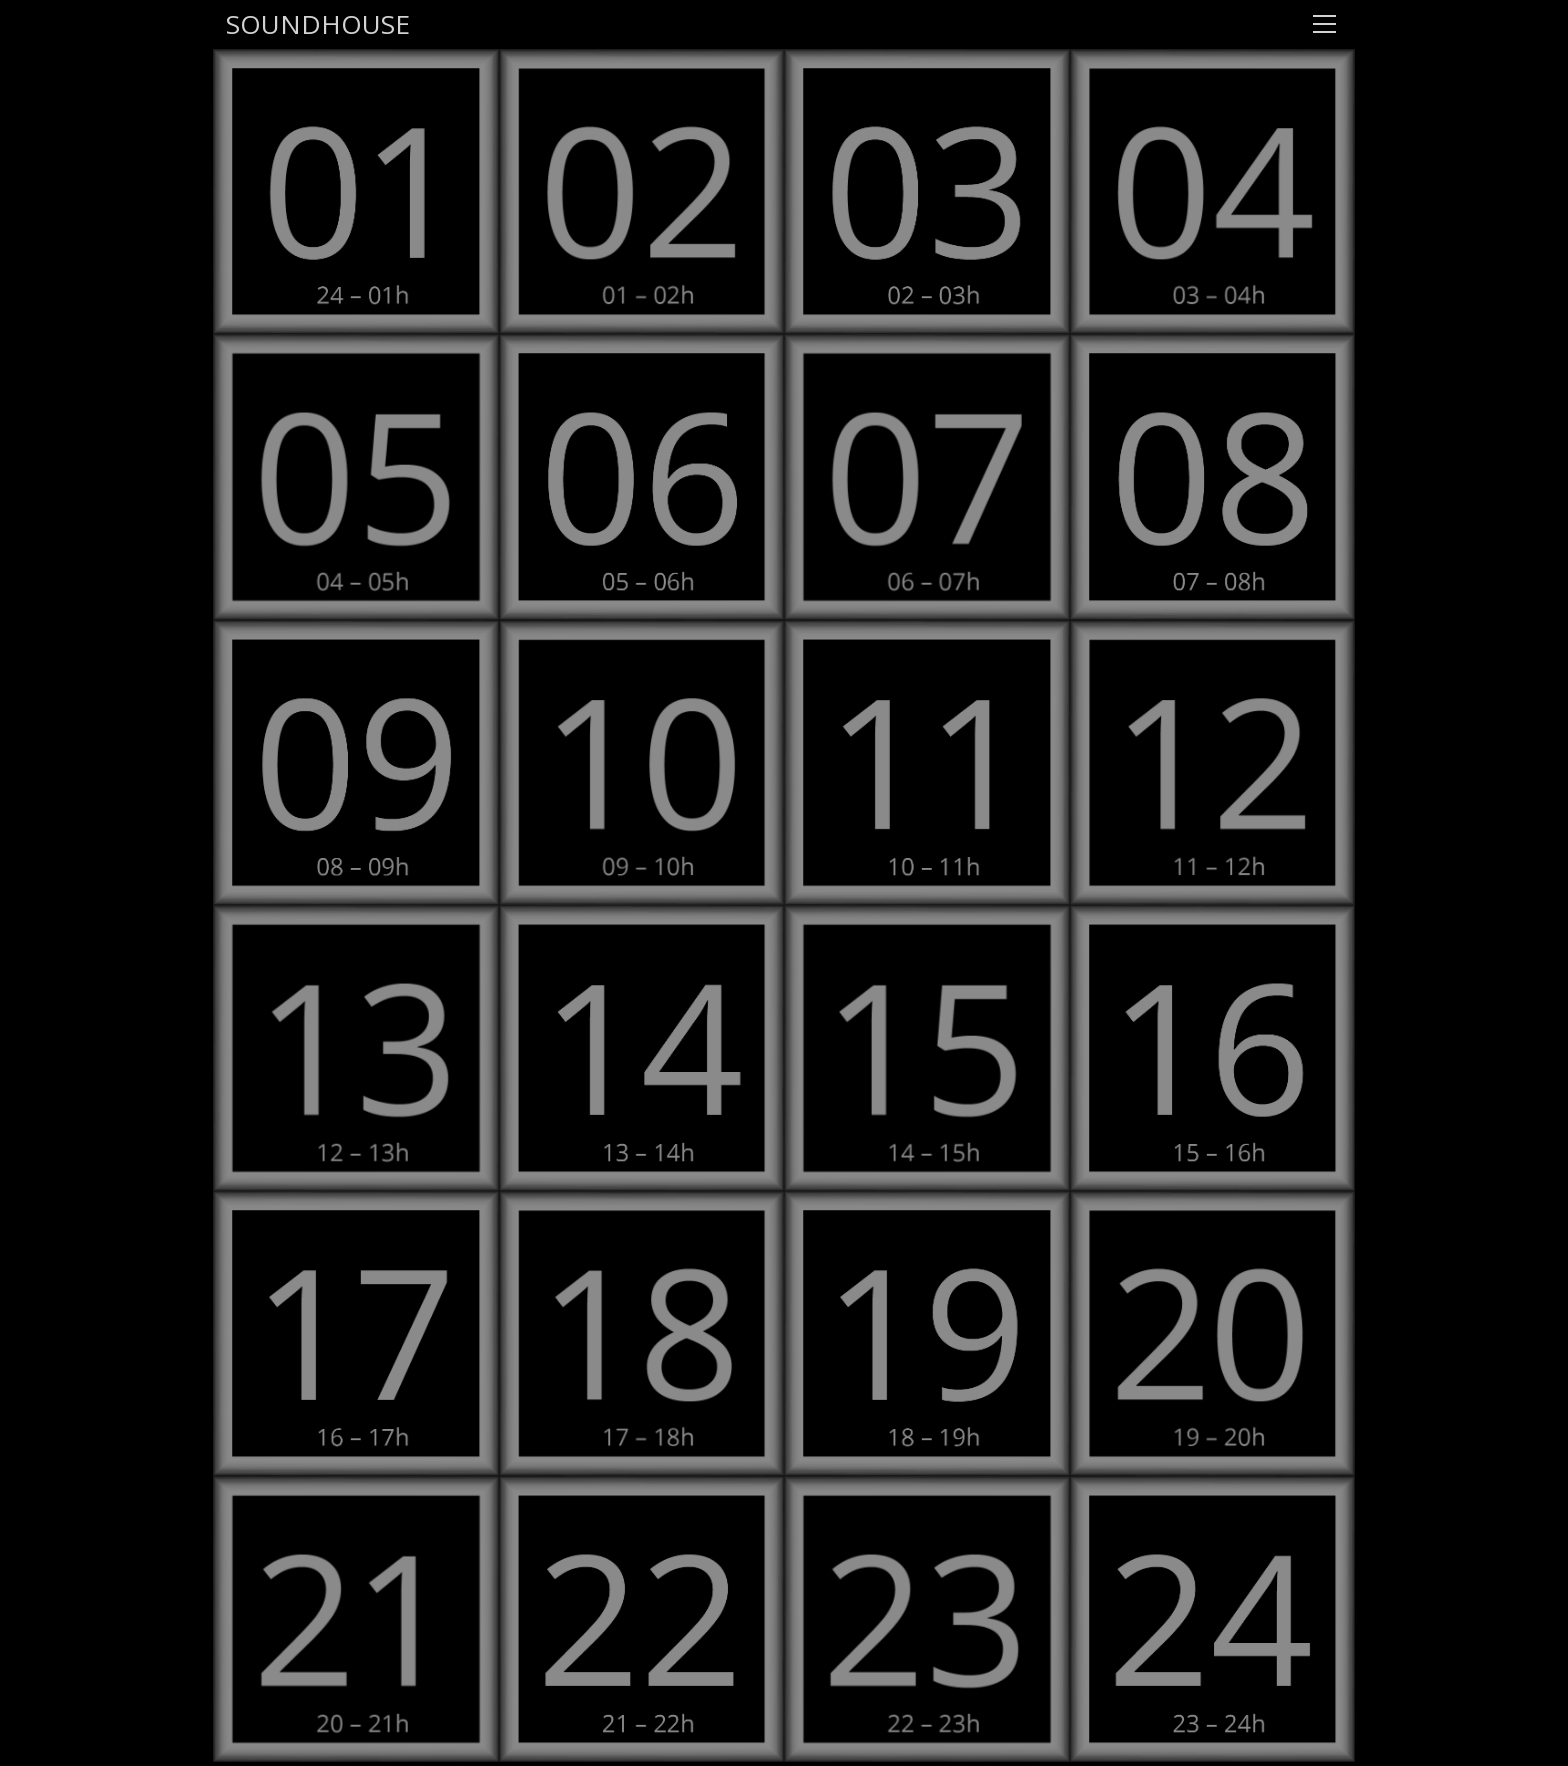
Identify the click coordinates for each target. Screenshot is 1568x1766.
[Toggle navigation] (1324, 24)
